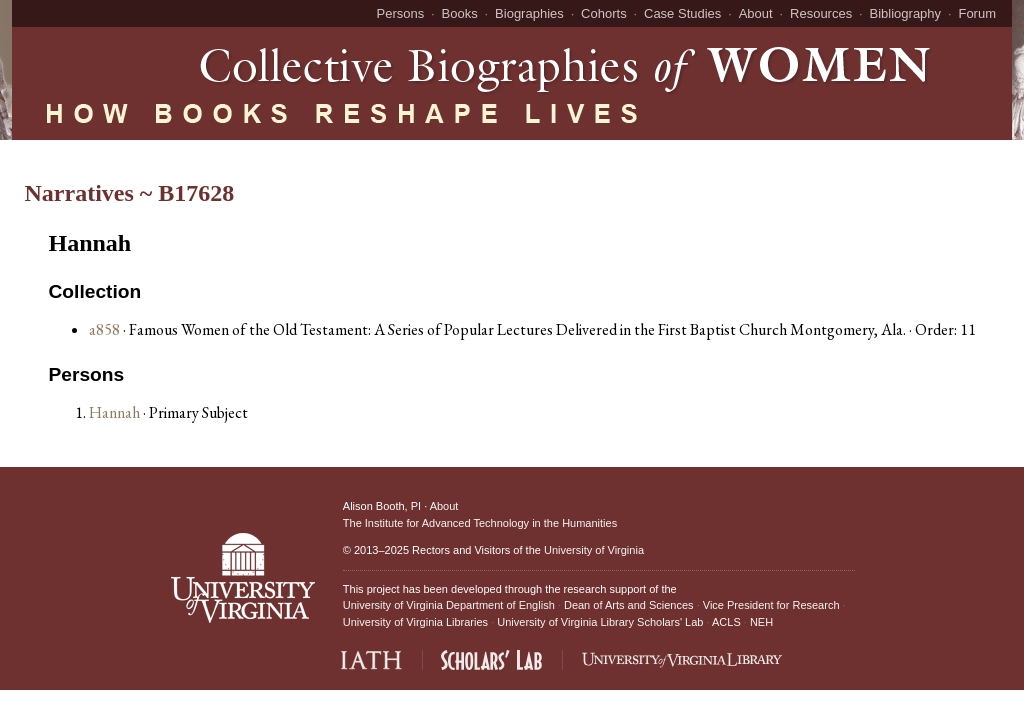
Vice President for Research (771, 605)
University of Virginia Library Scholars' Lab (600, 622)
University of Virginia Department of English (449, 605)
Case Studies (682, 13)
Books (460, 13)
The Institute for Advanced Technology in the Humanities (480, 523)
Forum (977, 13)
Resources (821, 13)
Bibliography (906, 13)
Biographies (529, 13)
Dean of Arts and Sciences (629, 605)
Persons (401, 13)
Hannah (116, 412)
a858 (104, 329)
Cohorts (604, 13)
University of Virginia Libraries (415, 622)
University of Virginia (594, 550)
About (756, 13)
